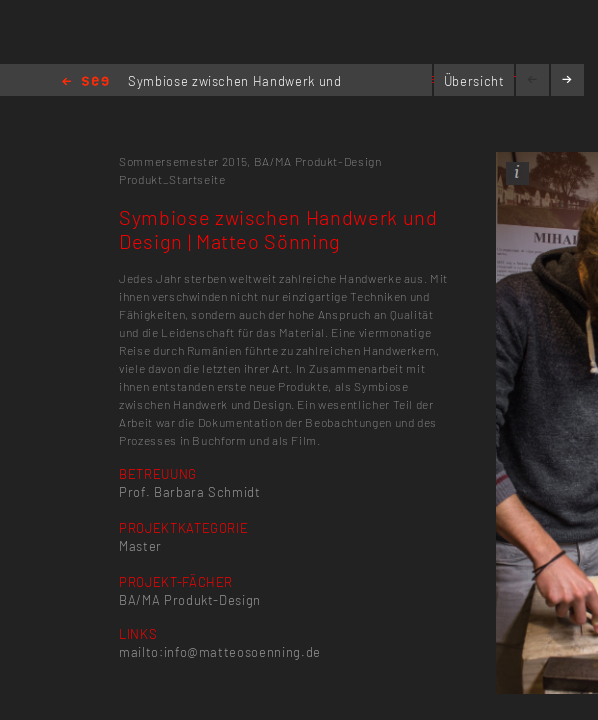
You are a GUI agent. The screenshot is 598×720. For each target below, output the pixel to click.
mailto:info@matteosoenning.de (220, 652)
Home (85, 82)
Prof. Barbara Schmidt (190, 492)
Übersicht (474, 81)
